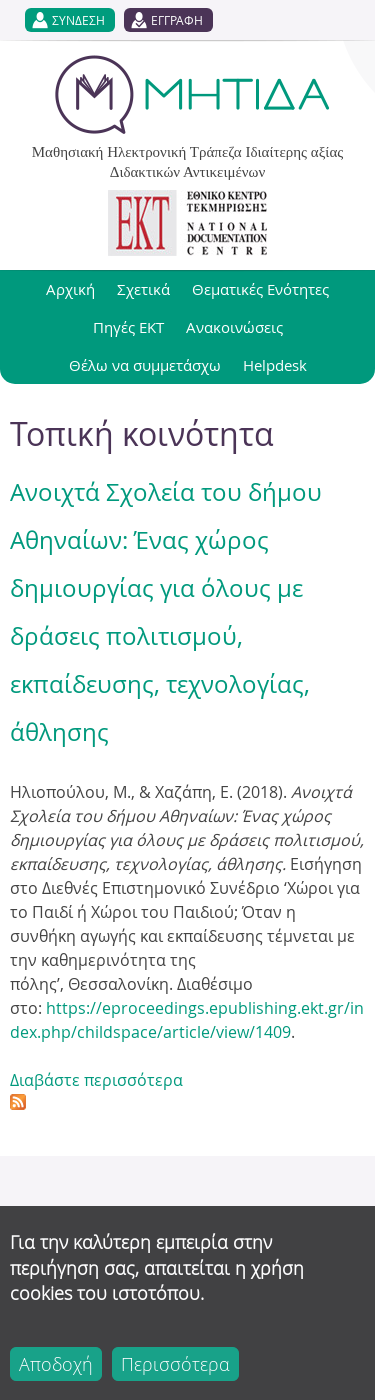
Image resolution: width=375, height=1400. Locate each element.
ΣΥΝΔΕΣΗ (78, 20)
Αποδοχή (56, 1364)
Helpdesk (275, 365)
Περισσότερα (175, 1364)
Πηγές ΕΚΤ (128, 327)
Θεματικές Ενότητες (260, 289)
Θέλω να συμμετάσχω (145, 365)
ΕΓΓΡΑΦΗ (177, 20)
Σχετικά (143, 289)
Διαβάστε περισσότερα (96, 1080)
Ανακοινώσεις (234, 327)
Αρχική (70, 289)
